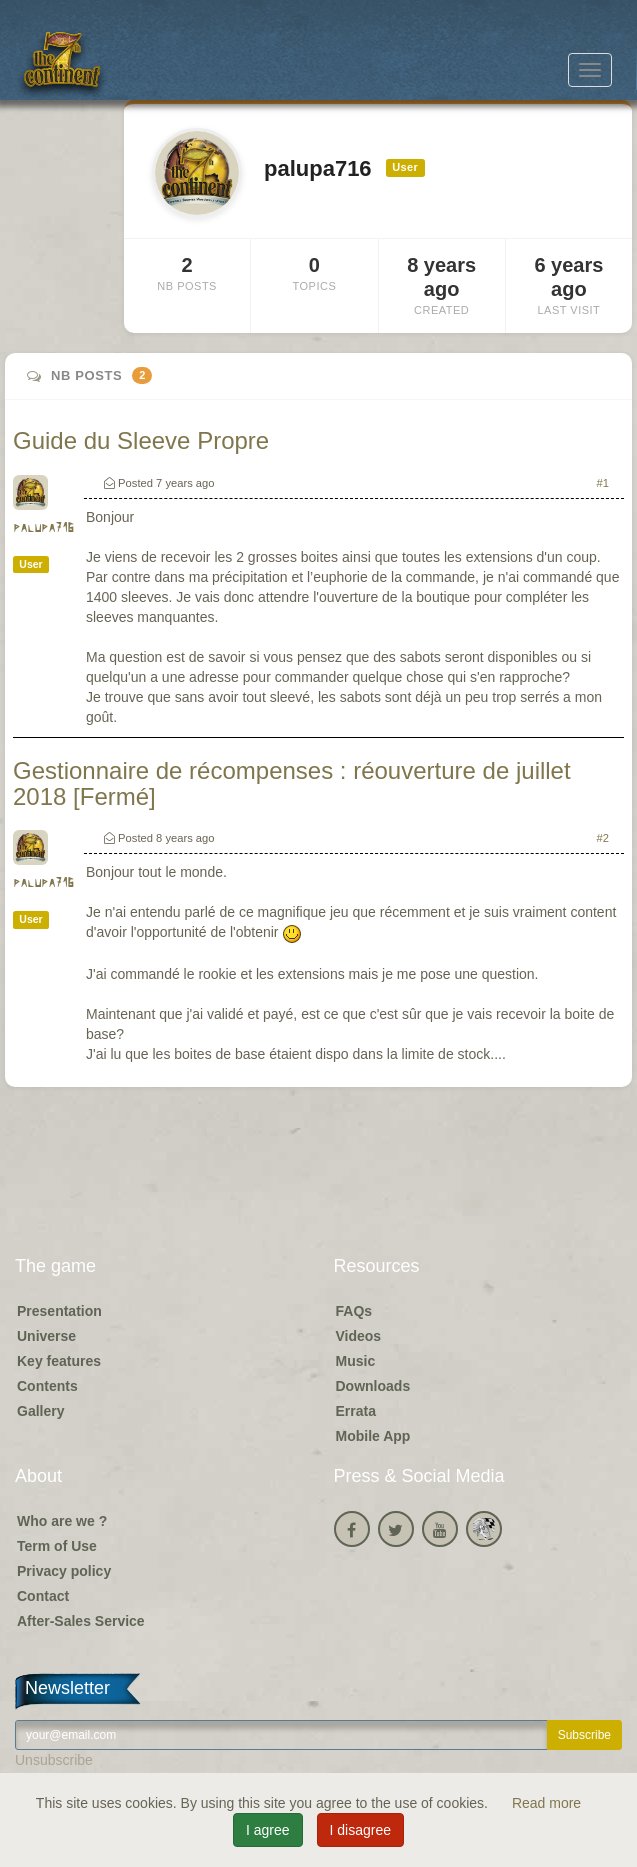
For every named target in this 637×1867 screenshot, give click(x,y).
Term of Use (57, 1546)
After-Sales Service (81, 1621)
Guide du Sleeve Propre (141, 440)
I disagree (360, 1830)
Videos (359, 1336)
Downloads (373, 1386)
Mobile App (373, 1436)
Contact (43, 1596)
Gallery (40, 1411)
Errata (356, 1411)
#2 (603, 838)
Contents (47, 1386)
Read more (546, 1803)
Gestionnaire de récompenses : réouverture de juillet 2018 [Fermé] (292, 783)
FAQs (354, 1311)
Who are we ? (62, 1521)
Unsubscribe (54, 1760)
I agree (268, 1830)
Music (356, 1361)
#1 (603, 483)
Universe (46, 1336)
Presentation (59, 1311)
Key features (59, 1361)
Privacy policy (64, 1571)
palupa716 (43, 528)
